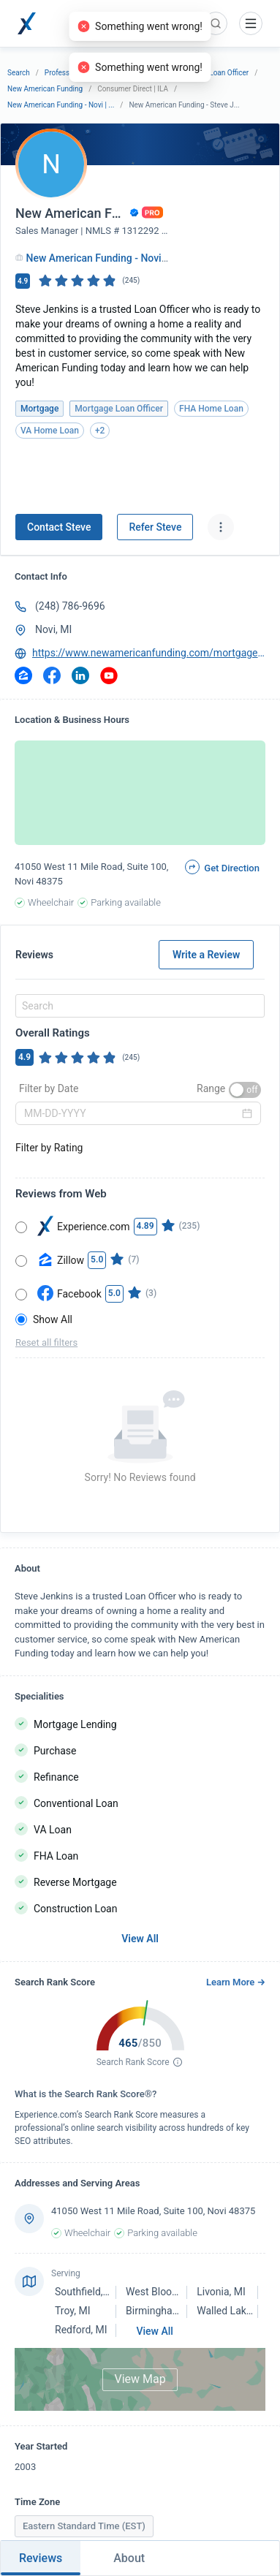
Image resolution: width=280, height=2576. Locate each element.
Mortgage (145, 73)
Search (18, 73)
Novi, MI (53, 629)
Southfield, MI (86, 2291)
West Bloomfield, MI (171, 2291)
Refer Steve (155, 527)
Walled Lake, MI (232, 2310)
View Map (140, 2379)
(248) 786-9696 (70, 606)
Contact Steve (59, 527)
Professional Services (80, 73)
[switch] (245, 1090)
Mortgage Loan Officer (212, 73)
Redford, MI (81, 2330)
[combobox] (138, 1006)
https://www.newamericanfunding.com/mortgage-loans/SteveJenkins (148, 653)
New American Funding (45, 89)
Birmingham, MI (161, 2310)
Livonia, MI (221, 2291)
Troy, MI (72, 2310)
